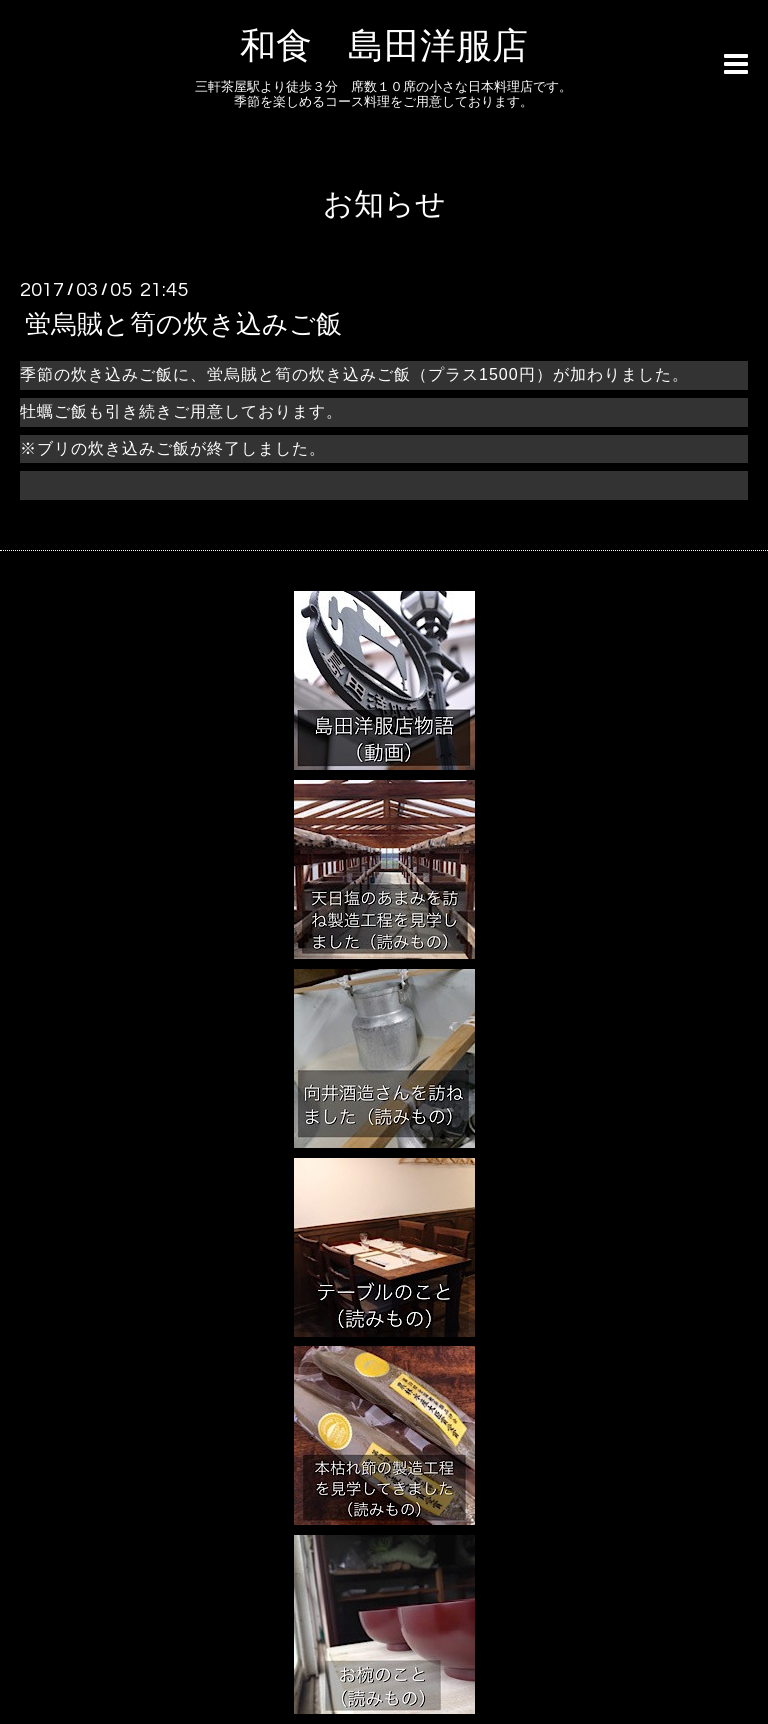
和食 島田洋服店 (384, 47)
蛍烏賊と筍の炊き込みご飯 (183, 325)
